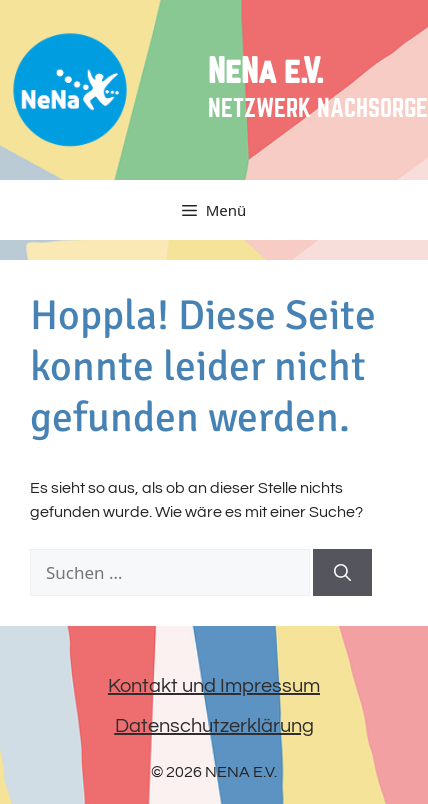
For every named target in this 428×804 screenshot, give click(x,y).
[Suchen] (342, 573)
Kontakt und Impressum (214, 686)
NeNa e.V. (265, 72)
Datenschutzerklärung (214, 726)
